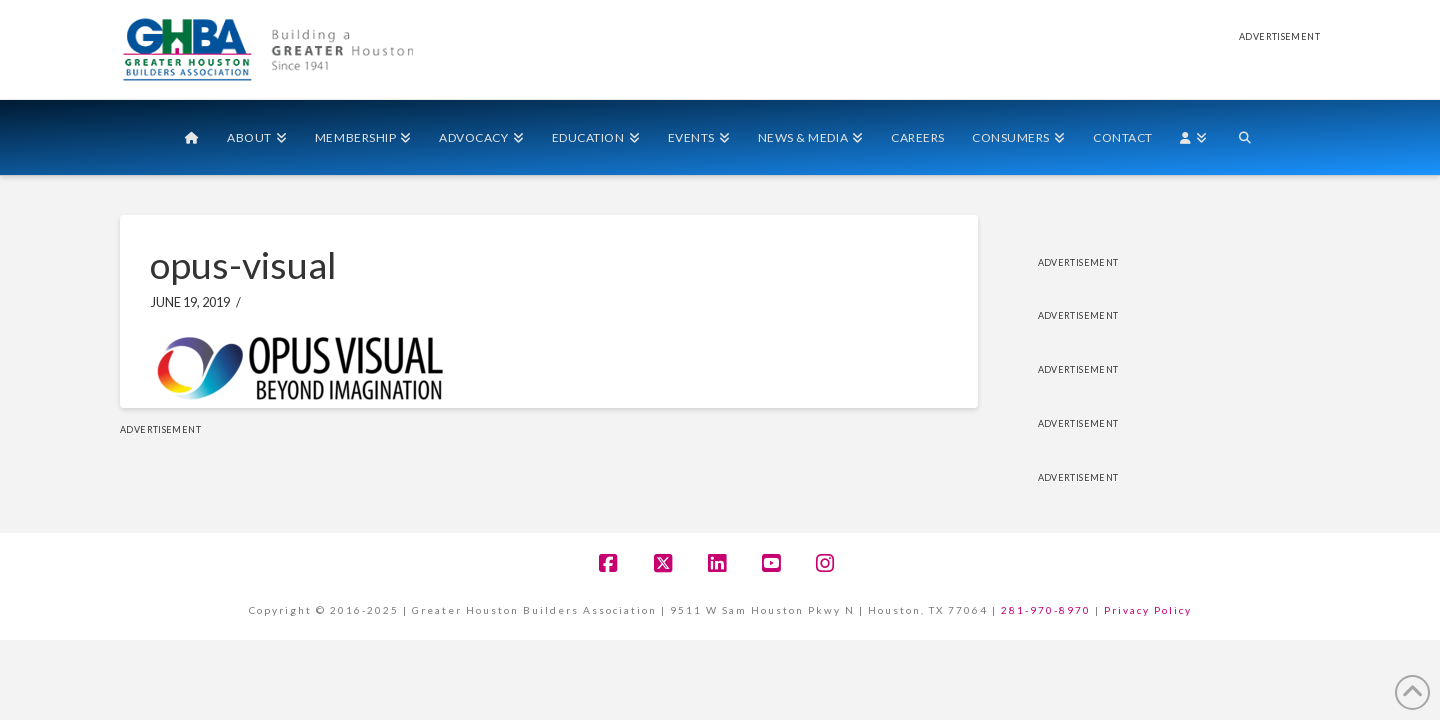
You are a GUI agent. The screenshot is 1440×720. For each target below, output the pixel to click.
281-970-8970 (1046, 610)
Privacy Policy (1148, 610)
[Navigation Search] (1245, 137)
